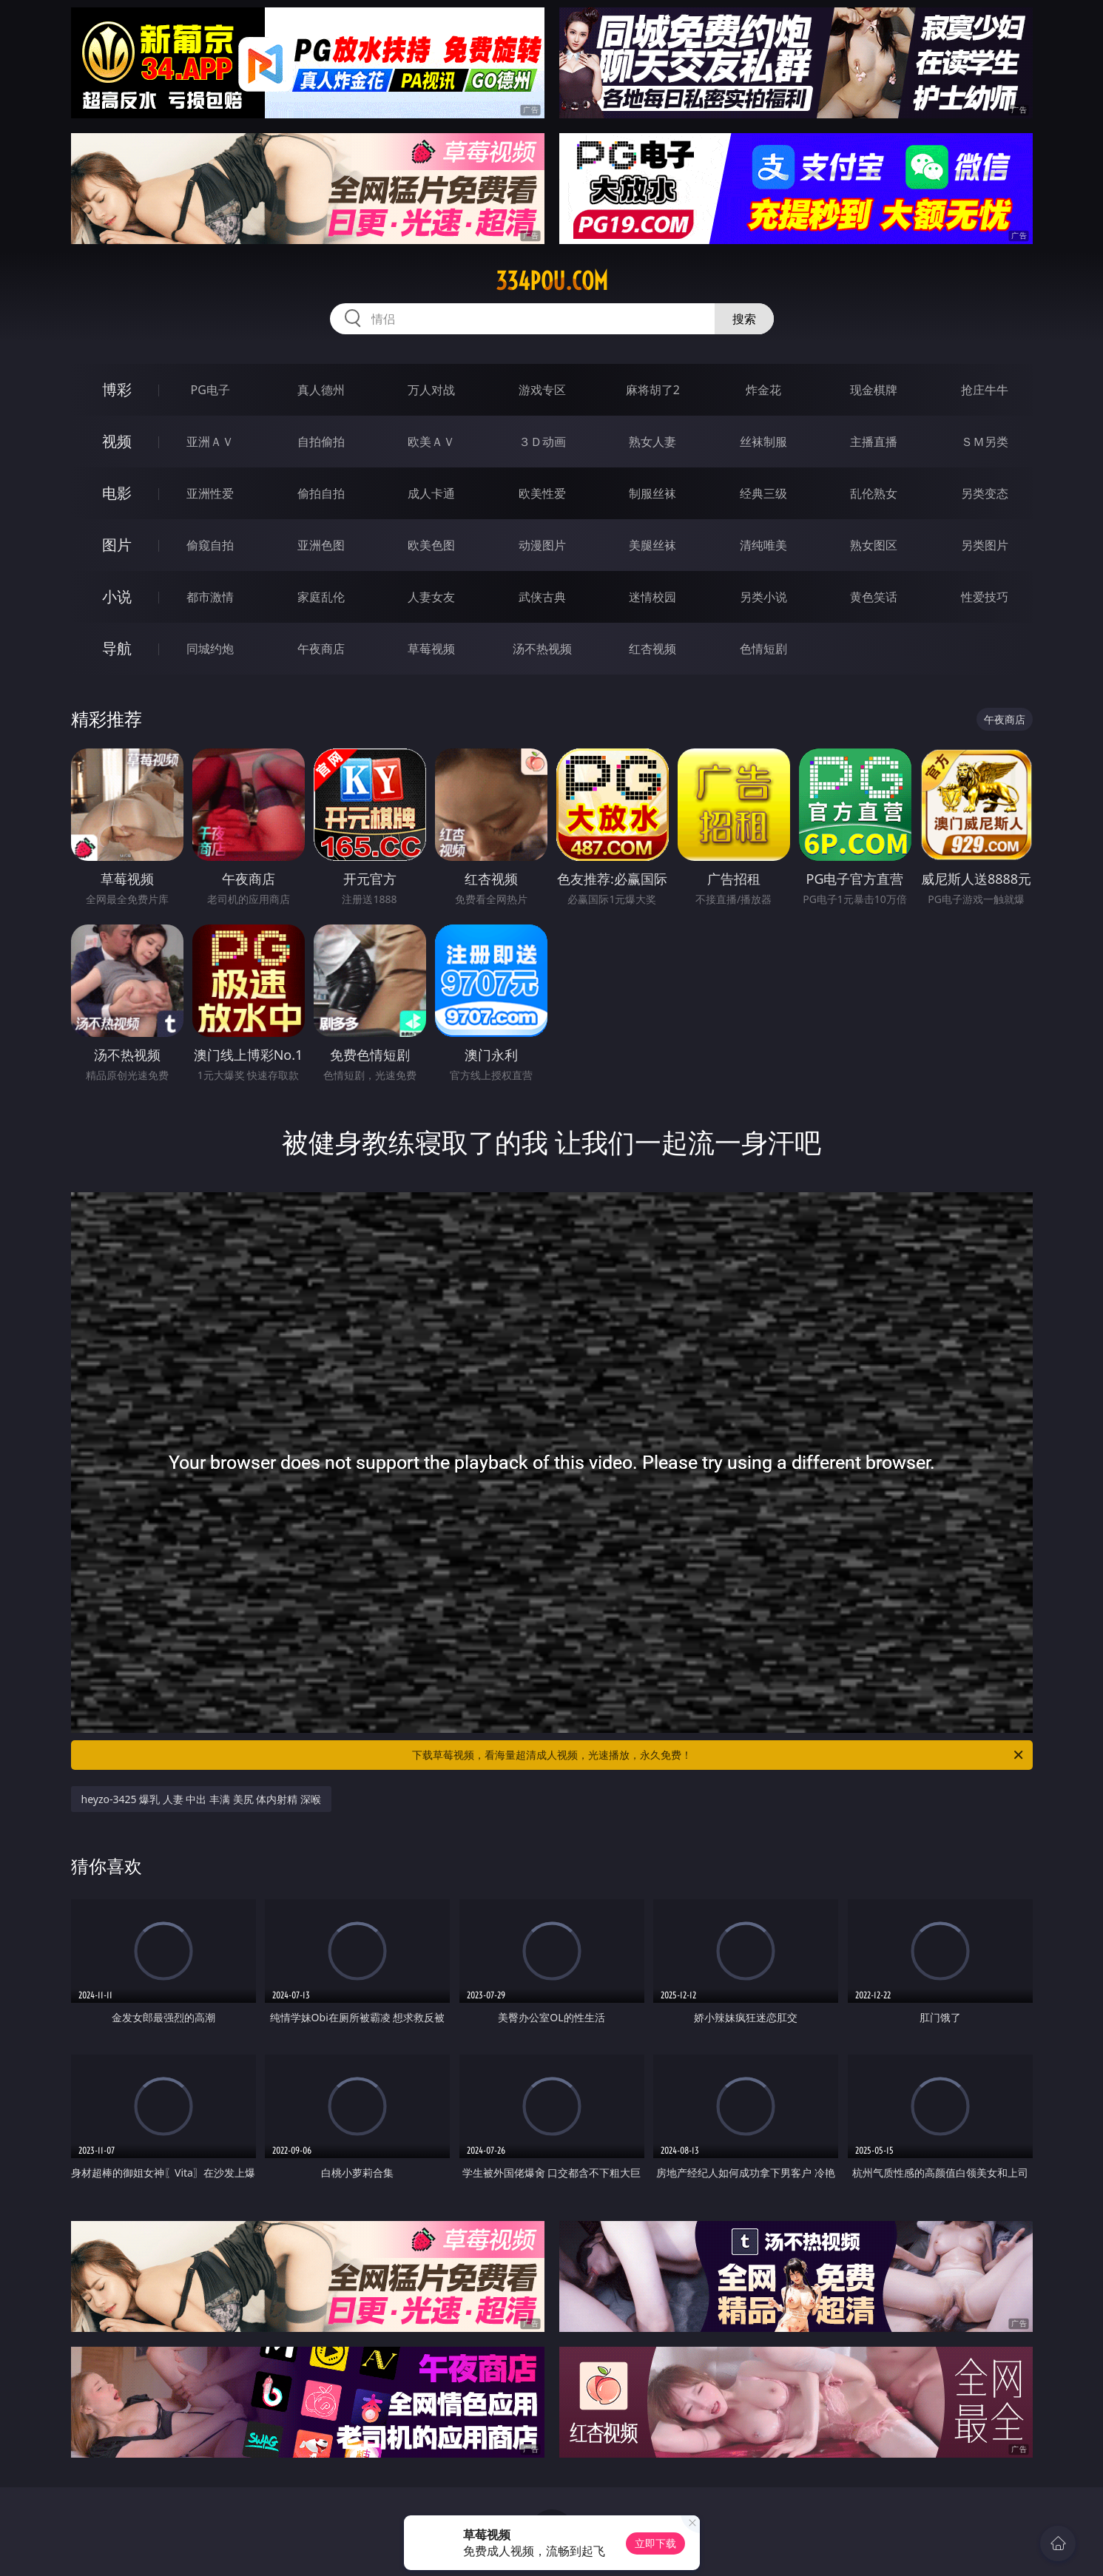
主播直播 (873, 441)
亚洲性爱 (210, 493)
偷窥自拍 (210, 545)
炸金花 (763, 390)
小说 (117, 596)
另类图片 (984, 545)
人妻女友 (431, 597)
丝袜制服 (763, 441)
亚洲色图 (321, 545)
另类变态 (984, 493)
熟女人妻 (652, 441)
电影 (117, 493)
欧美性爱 (542, 493)
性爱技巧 (984, 597)
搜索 (744, 319)
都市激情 (210, 597)
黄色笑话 (873, 597)
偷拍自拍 (321, 493)
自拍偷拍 (321, 441)
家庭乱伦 (321, 597)
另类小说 (763, 597)
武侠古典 (542, 597)
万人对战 (431, 390)
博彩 (117, 389)
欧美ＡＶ (431, 441)
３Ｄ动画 (542, 441)
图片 (117, 545)
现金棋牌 (873, 390)
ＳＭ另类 (984, 441)
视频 (117, 441)
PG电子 (210, 390)
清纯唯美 (763, 545)
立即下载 (655, 2543)
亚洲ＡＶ (210, 441)
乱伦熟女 (873, 493)
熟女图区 (873, 545)
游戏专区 (542, 390)
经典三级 (763, 493)
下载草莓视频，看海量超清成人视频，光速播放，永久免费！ (718, 1755)
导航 (117, 648)
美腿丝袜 (652, 545)
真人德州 (321, 390)
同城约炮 (210, 648)
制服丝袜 (652, 493)
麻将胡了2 (653, 390)
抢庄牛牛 (984, 390)
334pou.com (552, 281)
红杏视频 (652, 648)
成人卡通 (431, 493)
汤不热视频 (542, 648)
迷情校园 (652, 597)
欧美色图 (431, 545)
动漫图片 (542, 545)
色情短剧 (763, 648)
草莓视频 (431, 648)
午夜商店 (321, 648)
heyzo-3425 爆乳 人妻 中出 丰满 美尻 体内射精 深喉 (201, 1799)
